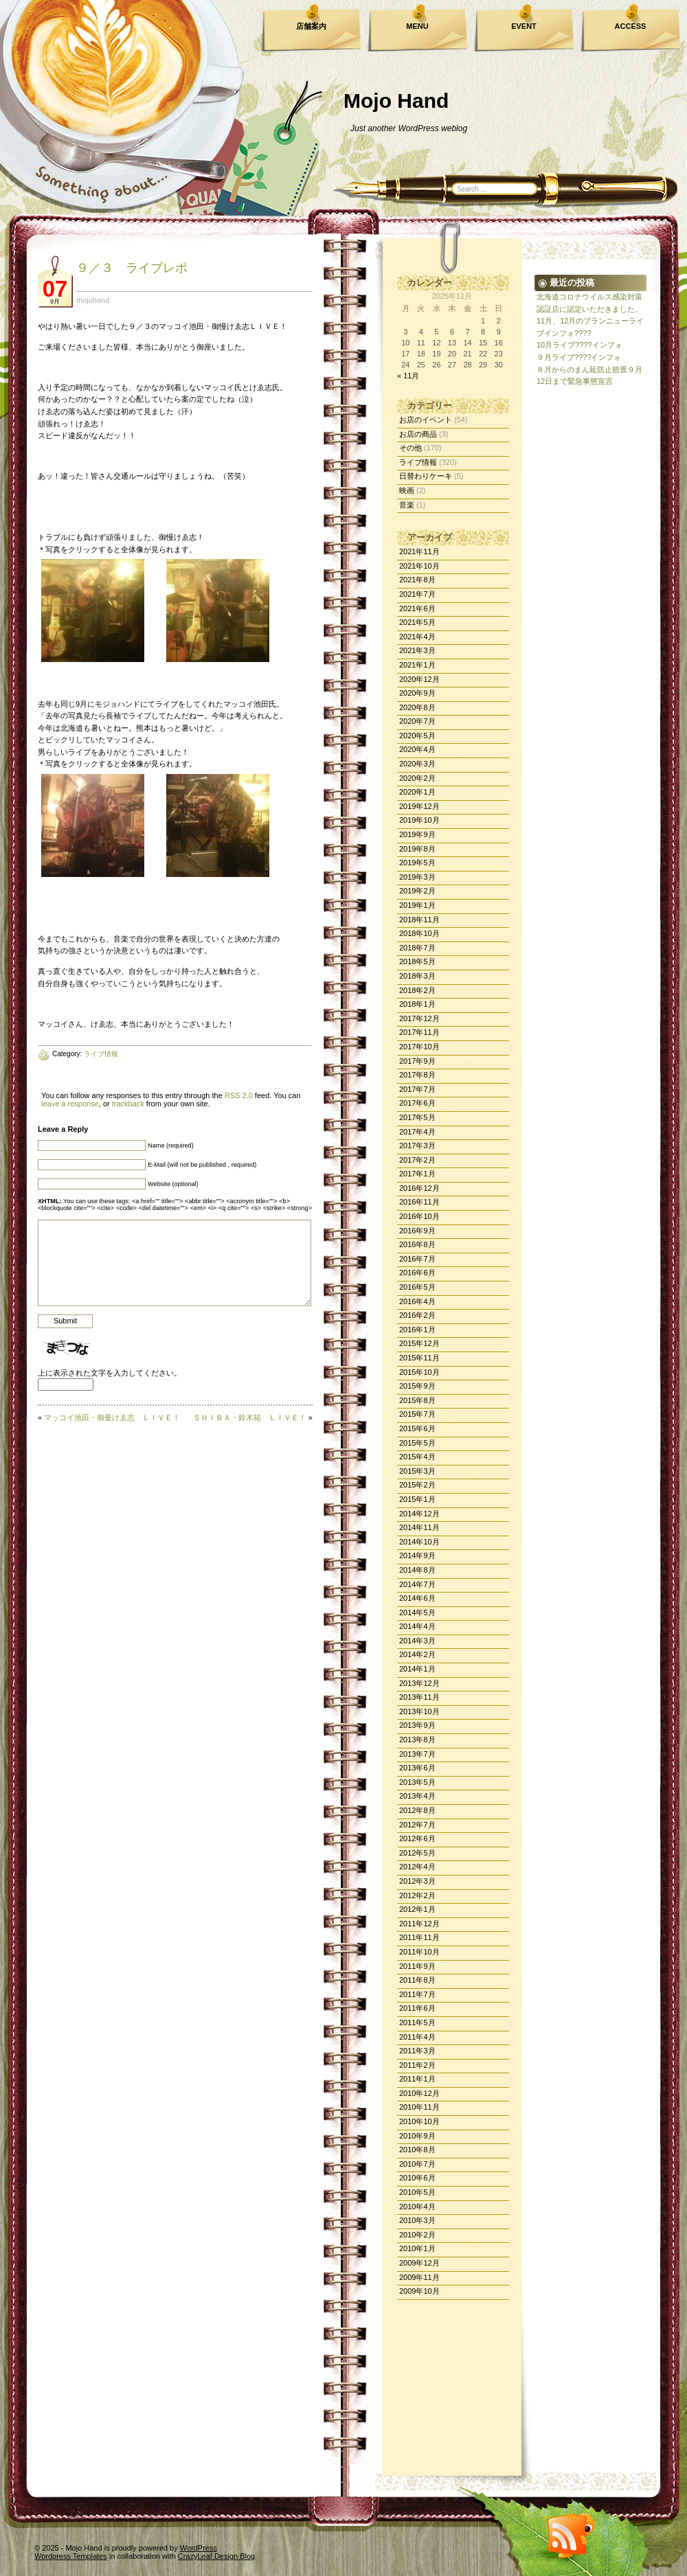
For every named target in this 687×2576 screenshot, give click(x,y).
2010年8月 (417, 2149)
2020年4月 (417, 749)
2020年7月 (417, 721)
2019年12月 (419, 806)
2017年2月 (417, 1160)
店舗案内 (311, 26)
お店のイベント (425, 419)
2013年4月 (417, 1796)
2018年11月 (419, 919)
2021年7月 (417, 594)
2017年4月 (417, 1132)
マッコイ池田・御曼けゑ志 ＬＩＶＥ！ (112, 1417)
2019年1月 (417, 905)
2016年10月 (419, 1216)
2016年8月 (417, 1244)
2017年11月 (419, 1032)
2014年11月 (419, 1527)
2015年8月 (417, 1400)
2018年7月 (417, 948)
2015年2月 (417, 1485)
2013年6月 (417, 1768)
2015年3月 (417, 1471)
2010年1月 (417, 2248)
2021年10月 (419, 566)
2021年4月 (417, 636)
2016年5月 (417, 1287)
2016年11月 (419, 1202)
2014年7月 (417, 1584)
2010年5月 (417, 2192)
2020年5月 (417, 735)
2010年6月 (417, 2178)
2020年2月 (417, 778)
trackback (128, 1103)
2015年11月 (419, 1358)
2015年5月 (417, 1443)
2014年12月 (419, 1513)
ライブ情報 (418, 462)
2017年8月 (417, 1075)
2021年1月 (417, 665)
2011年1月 (417, 2079)
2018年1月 (417, 1004)
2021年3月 (417, 650)
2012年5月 (417, 1853)
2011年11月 (419, 1937)
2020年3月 (417, 764)
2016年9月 (417, 1231)
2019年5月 (417, 862)
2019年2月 (417, 891)
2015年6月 (417, 1428)
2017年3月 (417, 1145)
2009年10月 (419, 2291)
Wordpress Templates (70, 2556)
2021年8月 (417, 579)
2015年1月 (417, 1499)
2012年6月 (417, 1838)
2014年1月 (417, 1669)
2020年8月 (417, 707)
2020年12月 (419, 679)
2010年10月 (419, 2121)
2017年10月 (419, 1046)
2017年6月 (417, 1103)
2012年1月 (417, 1909)
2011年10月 (419, 1952)
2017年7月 (417, 1089)
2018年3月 (417, 976)
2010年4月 (417, 2206)
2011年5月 (417, 2022)
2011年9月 (417, 1966)
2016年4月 (417, 1301)
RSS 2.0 (239, 1095)
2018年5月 (417, 961)
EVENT (524, 26)
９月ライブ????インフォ (579, 357)
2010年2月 (417, 2235)
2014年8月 (417, 1570)
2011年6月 (417, 2008)
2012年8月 (417, 1810)
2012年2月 (417, 1895)
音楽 (406, 505)
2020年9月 (417, 693)
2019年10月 (419, 820)
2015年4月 (417, 1456)
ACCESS (630, 26)
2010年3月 (417, 2220)
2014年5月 (417, 1612)
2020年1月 (417, 792)
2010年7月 (417, 2164)
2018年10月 (419, 933)
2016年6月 (417, 1272)
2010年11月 (419, 2107)
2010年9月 (417, 2136)
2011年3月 (417, 2051)
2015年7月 (417, 1414)
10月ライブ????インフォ (579, 345)
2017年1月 (417, 1174)
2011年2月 (417, 2065)
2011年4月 (417, 2037)
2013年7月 (417, 1754)
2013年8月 (417, 1739)
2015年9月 (417, 1386)
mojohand (92, 300)
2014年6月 (417, 1598)
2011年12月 (419, 1923)
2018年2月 (417, 990)
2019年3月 (417, 877)
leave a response (70, 1103)
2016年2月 (417, 1315)
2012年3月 (417, 1881)
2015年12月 (419, 1343)
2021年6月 (417, 608)
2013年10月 (419, 1711)
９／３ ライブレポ (132, 268)
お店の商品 (418, 434)
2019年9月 (417, 834)
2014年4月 (417, 1626)
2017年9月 (417, 1061)
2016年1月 (417, 1329)
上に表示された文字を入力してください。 (109, 1373)
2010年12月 (419, 2093)
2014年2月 (417, 1654)
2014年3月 (417, 1641)
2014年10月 (419, 1542)
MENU (417, 26)
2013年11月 (419, 1697)
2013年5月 (417, 1782)
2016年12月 (419, 1188)
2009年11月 (419, 2277)
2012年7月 (417, 1825)
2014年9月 (417, 1555)
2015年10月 (419, 1372)
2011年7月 (417, 1994)
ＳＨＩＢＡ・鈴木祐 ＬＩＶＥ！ (249, 1417)
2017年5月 (417, 1117)
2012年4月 (417, 1866)
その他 (410, 448)
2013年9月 (417, 1725)
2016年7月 (417, 1259)
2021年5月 (417, 622)
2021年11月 (419, 551)
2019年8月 (417, 849)
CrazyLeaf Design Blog (217, 2556)
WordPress (198, 2548)
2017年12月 (419, 1018)
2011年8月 (417, 1980)
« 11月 (408, 376)
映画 (406, 490)
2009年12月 (419, 2263)
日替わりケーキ (425, 476)
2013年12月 (419, 1683)
